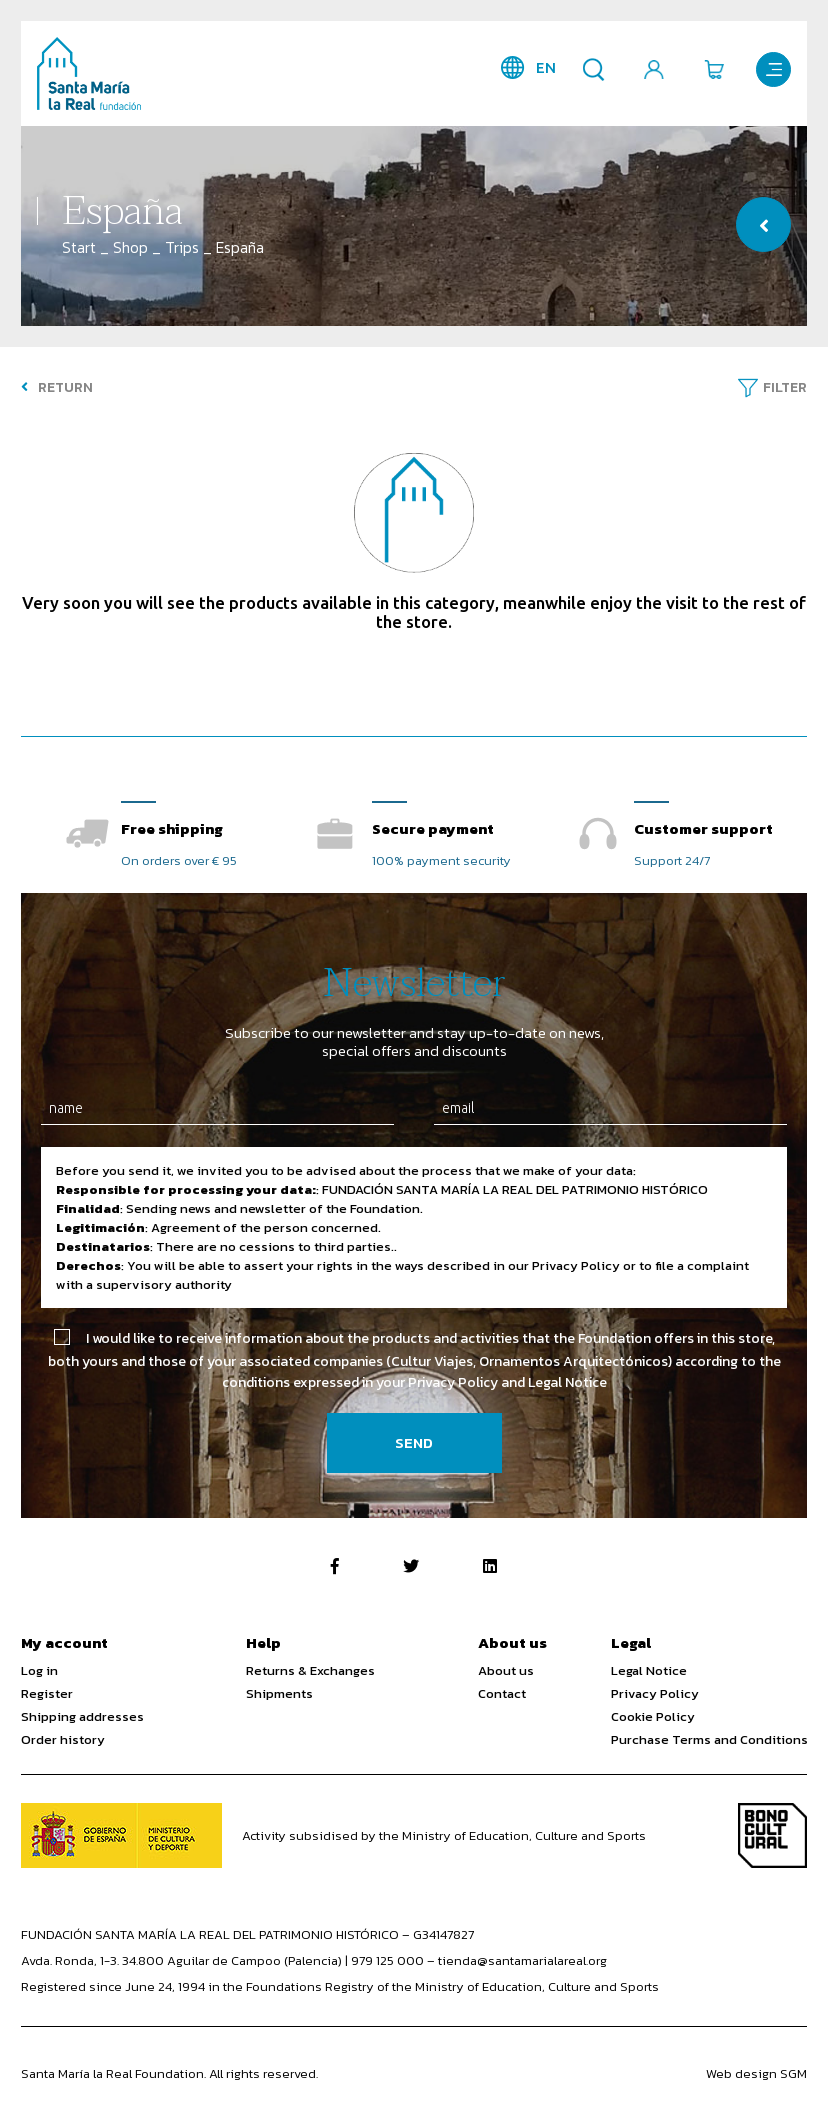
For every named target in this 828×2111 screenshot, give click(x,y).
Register (47, 1693)
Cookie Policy (653, 1716)
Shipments (279, 1693)
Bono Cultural (772, 1835)
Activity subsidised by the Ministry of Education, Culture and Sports (444, 1835)
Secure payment (433, 828)
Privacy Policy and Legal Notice (507, 1382)
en (546, 67)
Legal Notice (649, 1670)
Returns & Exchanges (310, 1670)
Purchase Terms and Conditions (709, 1739)
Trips (182, 247)
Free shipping (172, 828)
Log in (39, 1670)
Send (414, 1442)
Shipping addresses (82, 1716)
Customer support (703, 828)
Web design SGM (756, 2073)
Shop (130, 247)
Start (79, 247)
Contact (502, 1693)
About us (506, 1670)
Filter (785, 387)
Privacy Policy (655, 1693)
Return (57, 387)
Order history (63, 1739)
